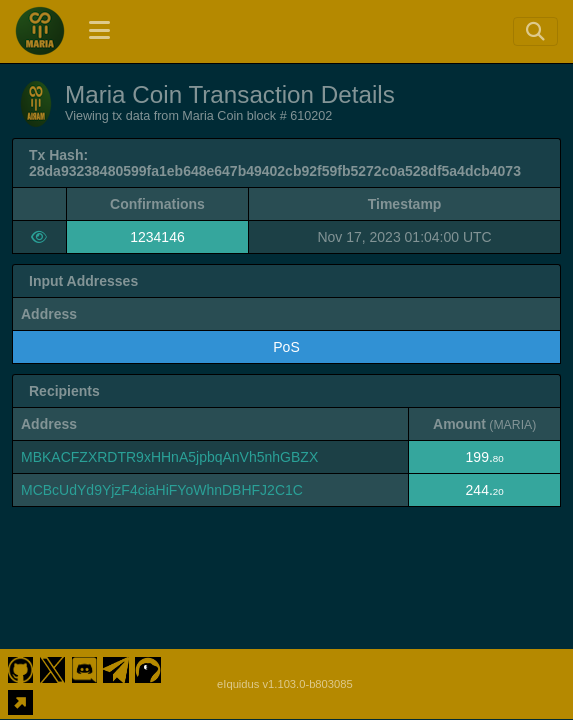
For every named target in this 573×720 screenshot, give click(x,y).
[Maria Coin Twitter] (52, 668)
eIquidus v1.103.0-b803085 (285, 684)
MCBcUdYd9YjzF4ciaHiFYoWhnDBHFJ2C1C (162, 490)
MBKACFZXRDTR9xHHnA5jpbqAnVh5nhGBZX (169, 457)
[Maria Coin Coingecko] (148, 668)
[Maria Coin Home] (40, 31)
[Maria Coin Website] (20, 700)
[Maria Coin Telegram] (116, 668)
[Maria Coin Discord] (84, 668)
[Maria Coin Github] (20, 668)
